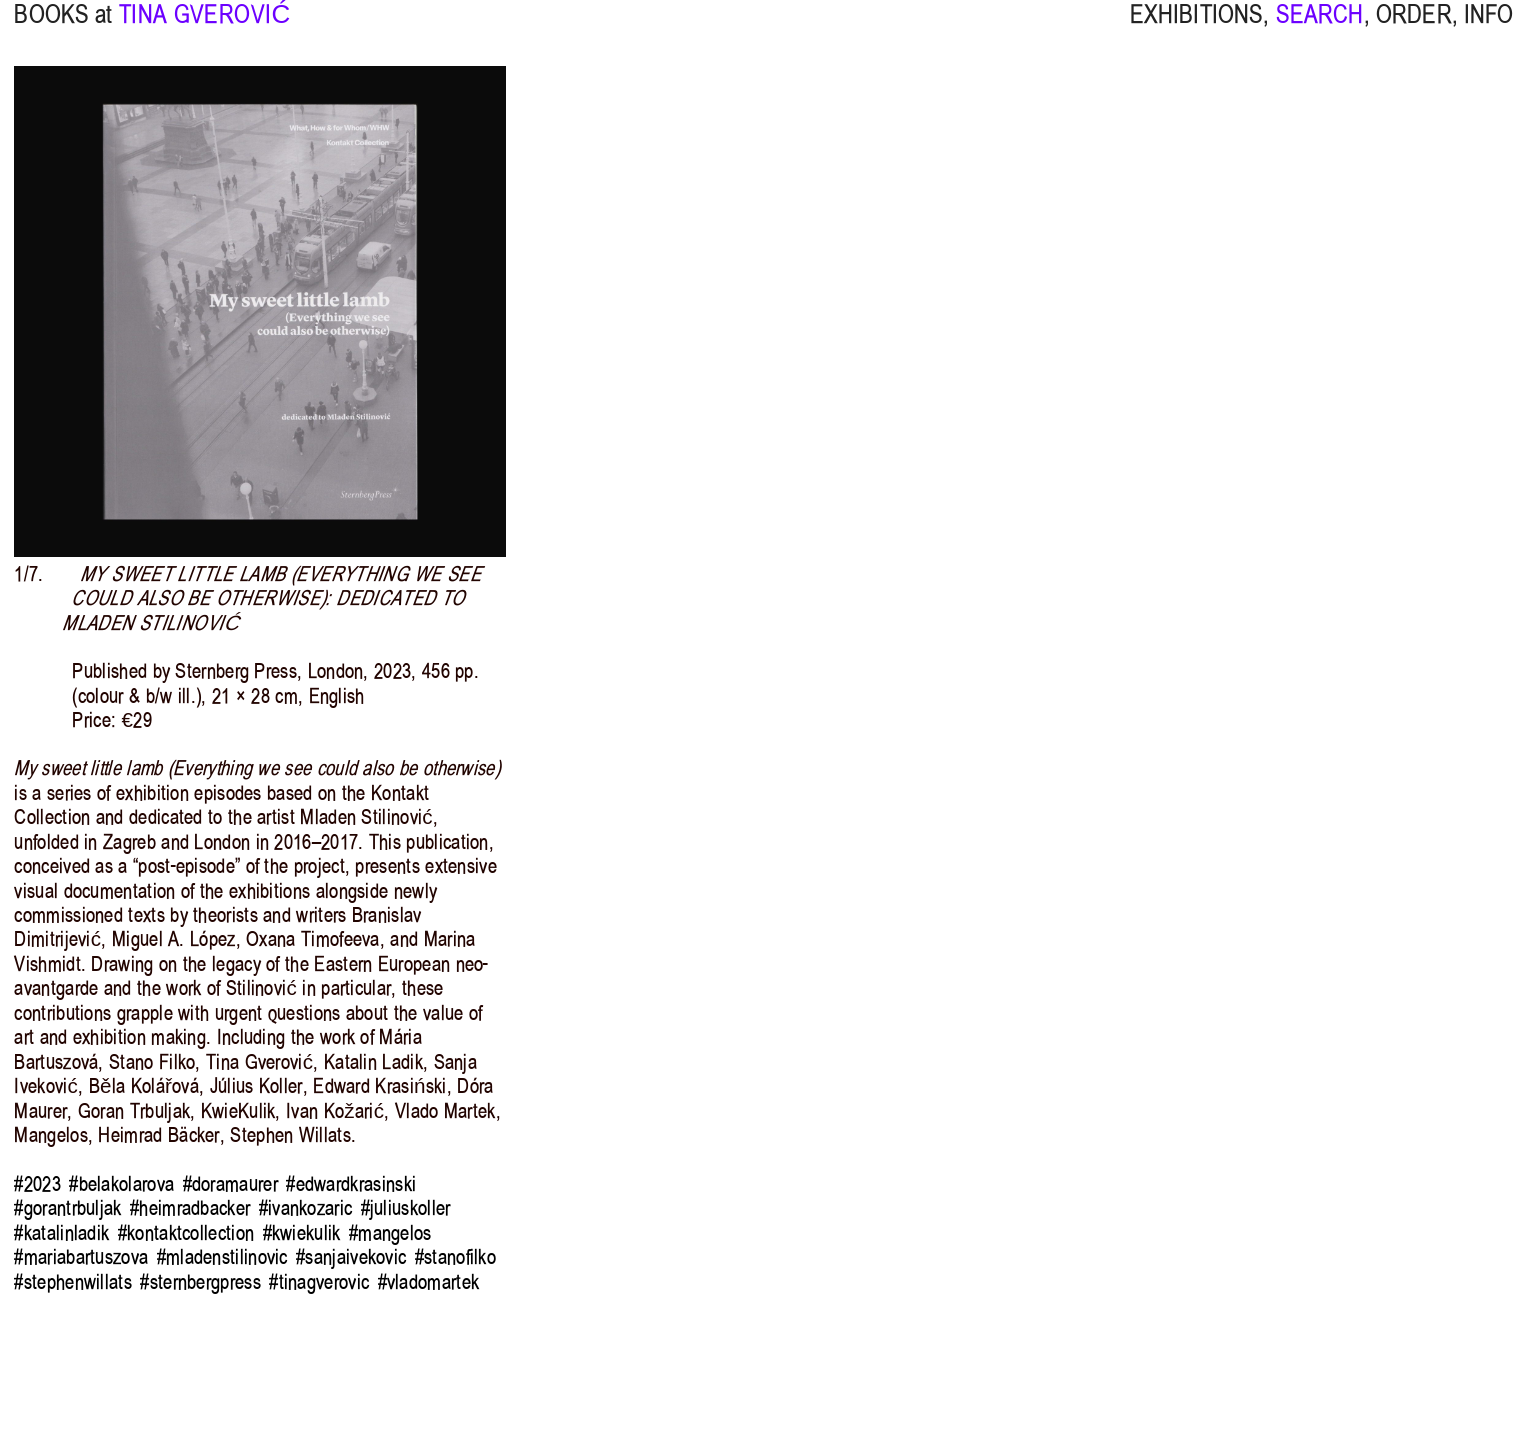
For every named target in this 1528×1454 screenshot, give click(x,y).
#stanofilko (455, 1257)
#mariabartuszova (81, 1257)
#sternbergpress (200, 1282)
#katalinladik (61, 1233)
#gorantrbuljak (67, 1208)
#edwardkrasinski (351, 1184)
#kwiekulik (302, 1233)
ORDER (1414, 29)
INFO (1489, 29)
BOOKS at (63, 29)
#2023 (37, 1184)
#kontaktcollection (186, 1233)
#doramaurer (230, 1184)
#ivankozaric (306, 1208)
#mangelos (390, 1233)
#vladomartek (429, 1282)
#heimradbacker (190, 1208)
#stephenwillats (73, 1282)
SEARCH (1320, 29)
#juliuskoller (406, 1208)
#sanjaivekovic (351, 1257)
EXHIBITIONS (1197, 29)
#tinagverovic (319, 1282)
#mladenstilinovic (222, 1257)
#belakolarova (121, 1184)
